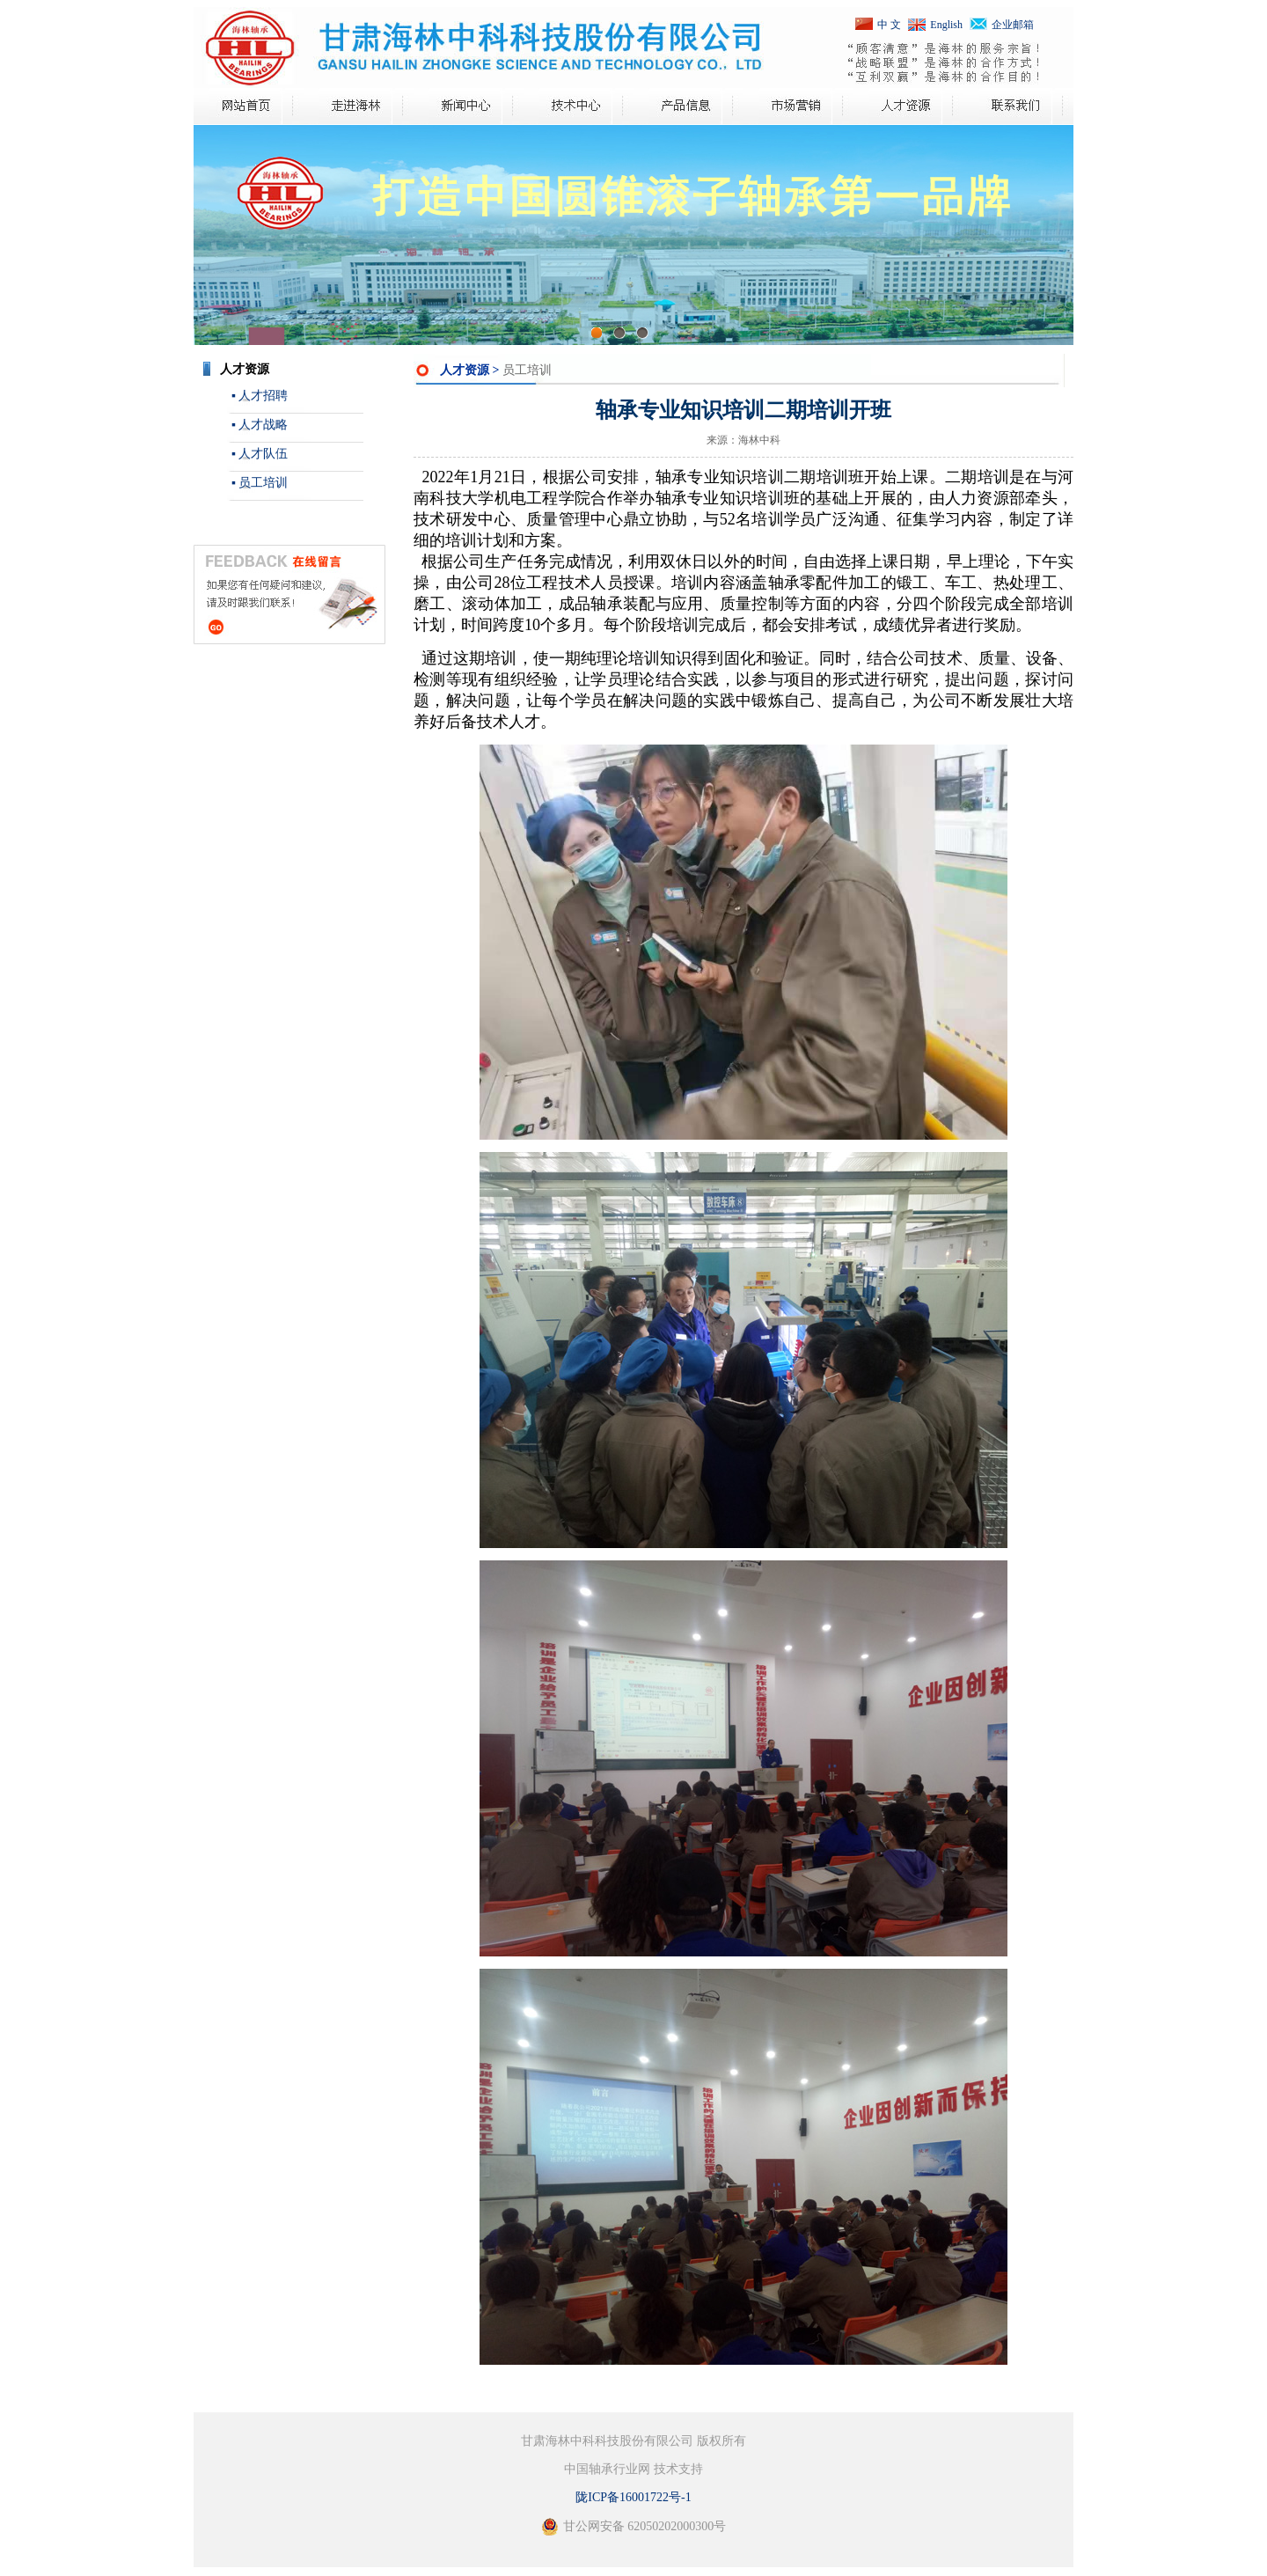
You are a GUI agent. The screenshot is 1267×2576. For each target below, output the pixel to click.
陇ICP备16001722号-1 (633, 2497)
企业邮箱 (1013, 24)
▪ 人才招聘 (259, 395)
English (946, 24)
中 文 (889, 24)
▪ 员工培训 (259, 482)
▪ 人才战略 (259, 424)
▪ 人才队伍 (259, 453)
